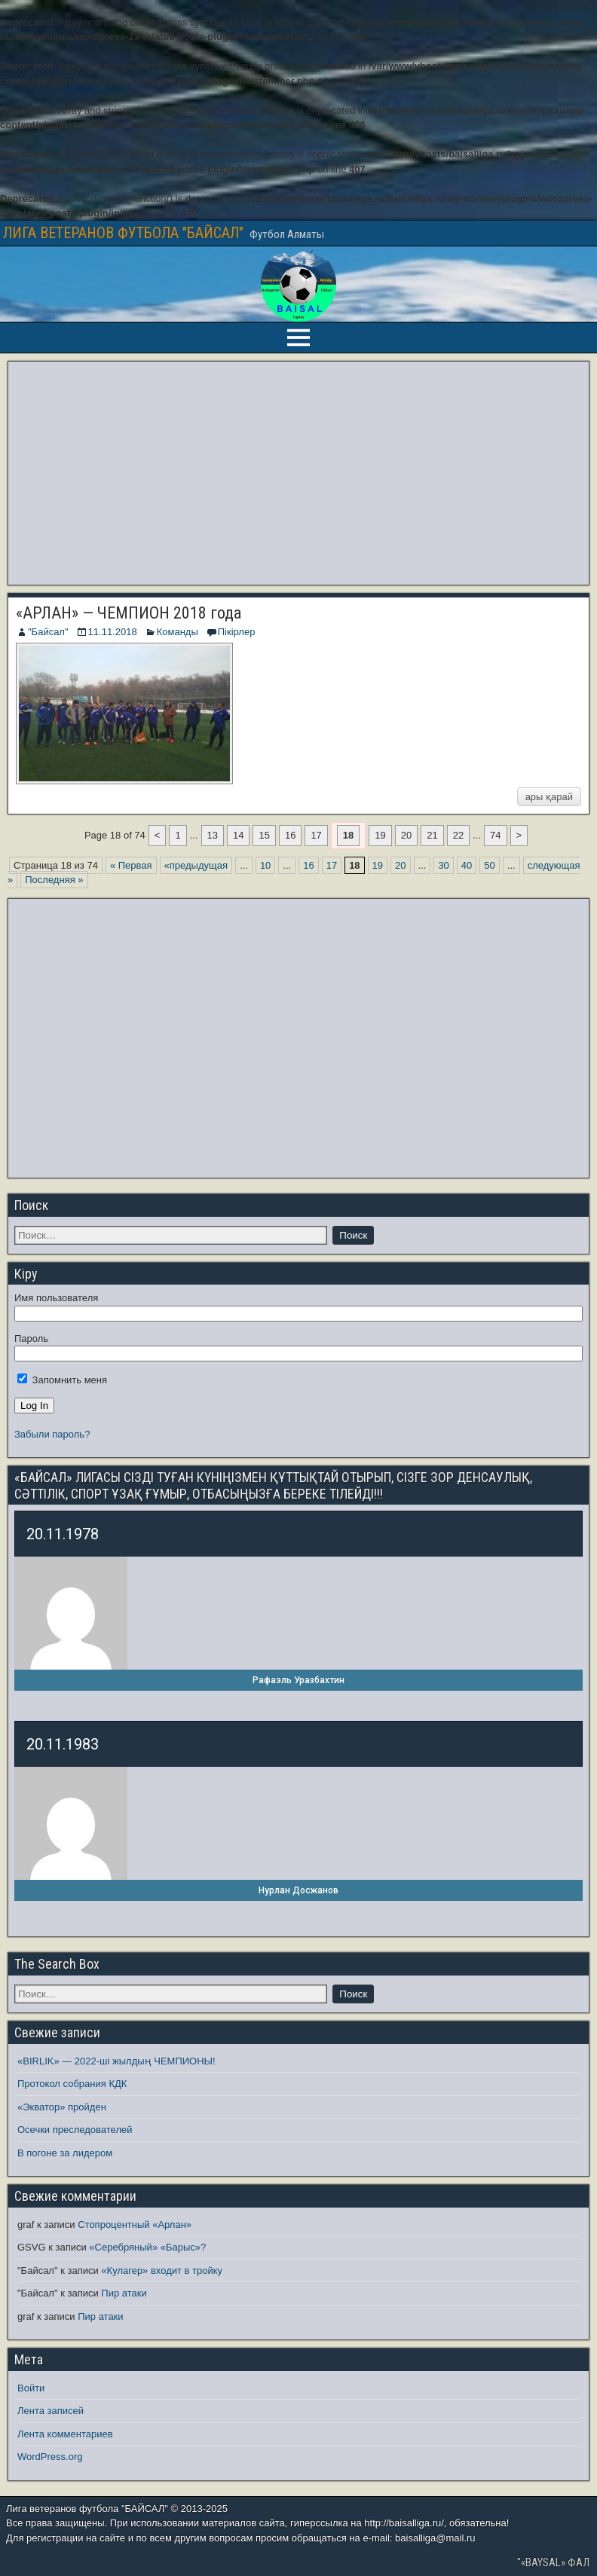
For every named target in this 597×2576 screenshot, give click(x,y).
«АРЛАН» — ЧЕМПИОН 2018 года (128, 613)
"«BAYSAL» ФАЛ (553, 2562)
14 (238, 835)
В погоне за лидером (64, 2153)
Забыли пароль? (52, 1434)
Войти (30, 2388)
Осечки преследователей (74, 2129)
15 (264, 835)
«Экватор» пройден (61, 2107)
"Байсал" (48, 631)
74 (495, 835)
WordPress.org (49, 2456)
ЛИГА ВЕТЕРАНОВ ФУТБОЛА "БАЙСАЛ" (123, 233)
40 (466, 865)
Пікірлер (237, 631)
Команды (177, 631)
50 (489, 865)
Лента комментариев (65, 2434)
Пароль (31, 1338)
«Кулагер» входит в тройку (161, 2270)
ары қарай (549, 796)
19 (380, 835)
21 (432, 835)
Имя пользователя (56, 1297)
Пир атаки (123, 2293)
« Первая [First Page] (131, 865)
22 (458, 835)
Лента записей (50, 2410)
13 (212, 835)
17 (316, 835)
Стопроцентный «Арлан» (134, 2224)
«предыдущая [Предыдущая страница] (196, 865)
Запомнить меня (62, 1380)
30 (443, 865)
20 (406, 835)
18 (348, 835)
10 (265, 865)
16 (290, 835)
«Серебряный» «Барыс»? (147, 2247)
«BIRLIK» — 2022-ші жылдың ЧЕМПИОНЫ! (116, 2061)
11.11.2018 (112, 631)
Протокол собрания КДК (72, 2083)
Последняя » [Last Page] (54, 879)
